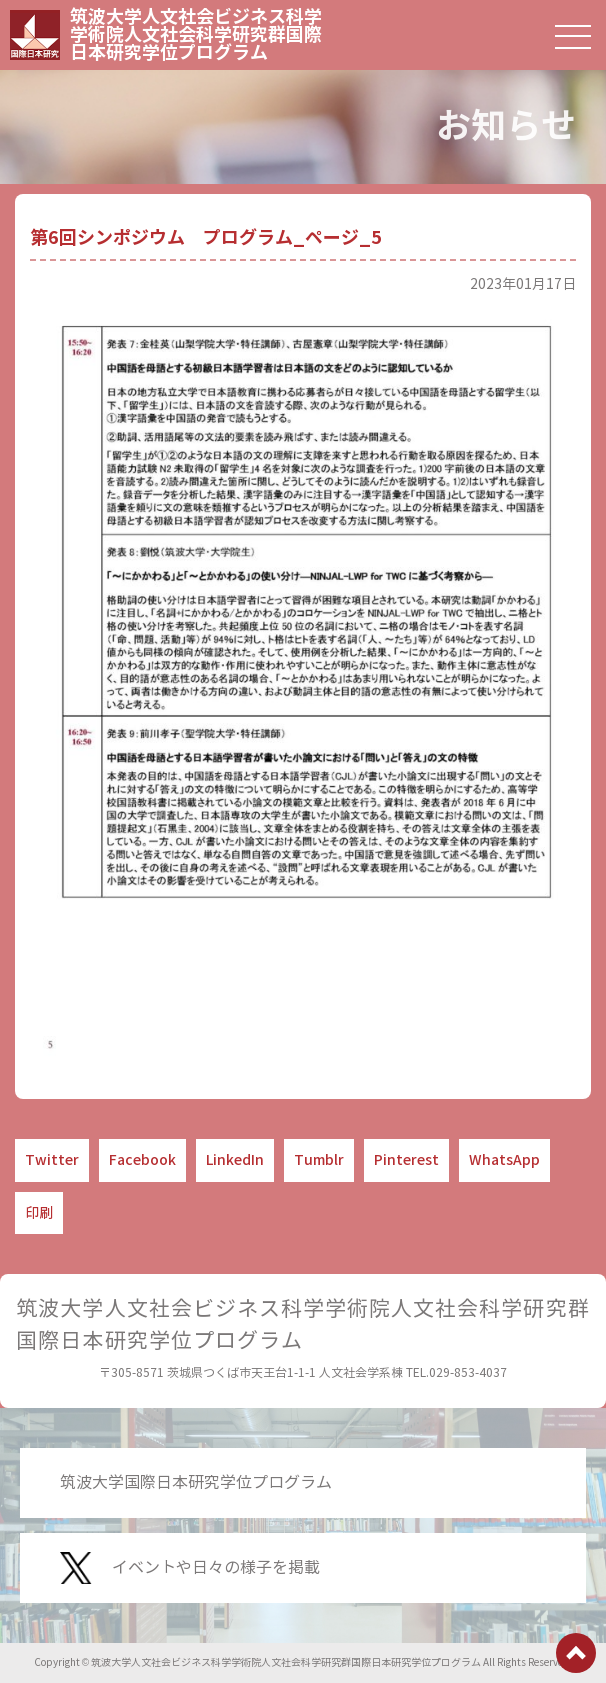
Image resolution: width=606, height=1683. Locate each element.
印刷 (39, 1213)
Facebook (142, 1160)
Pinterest (406, 1160)
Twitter (52, 1160)
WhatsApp (504, 1160)
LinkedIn (235, 1160)
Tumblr (319, 1160)
